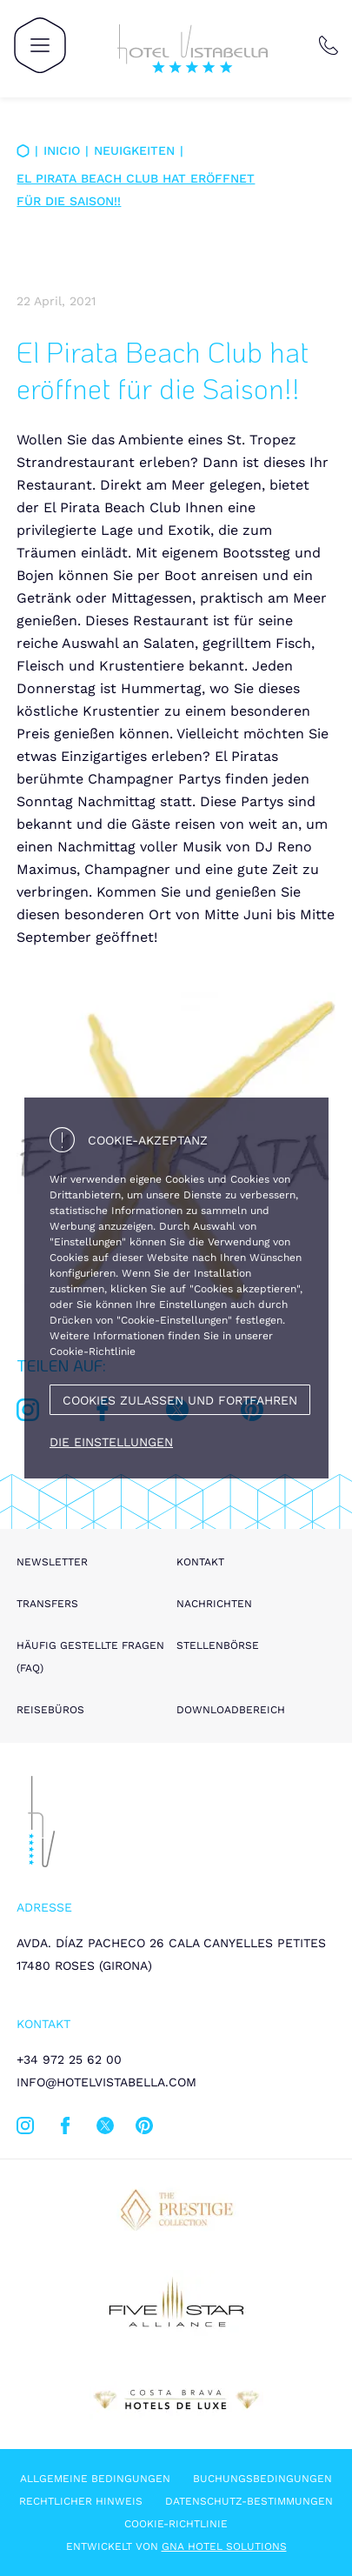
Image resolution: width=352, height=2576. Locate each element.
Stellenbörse (217, 1645)
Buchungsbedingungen (262, 2479)
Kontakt (200, 1562)
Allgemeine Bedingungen (95, 2479)
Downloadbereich (230, 1710)
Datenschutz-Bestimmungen (249, 2501)
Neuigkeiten (134, 150)
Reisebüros (50, 1710)
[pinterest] (144, 2129)
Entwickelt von (176, 2546)
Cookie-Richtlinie (176, 2524)
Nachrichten (214, 1604)
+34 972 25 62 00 (69, 2059)
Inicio (61, 150)
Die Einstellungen (111, 1442)
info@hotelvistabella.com (106, 2082)
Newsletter (52, 1562)
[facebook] (65, 2129)
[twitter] (105, 2129)
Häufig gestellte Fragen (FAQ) (90, 1656)
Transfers (47, 1604)
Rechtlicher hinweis (81, 2501)
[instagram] (25, 2129)
